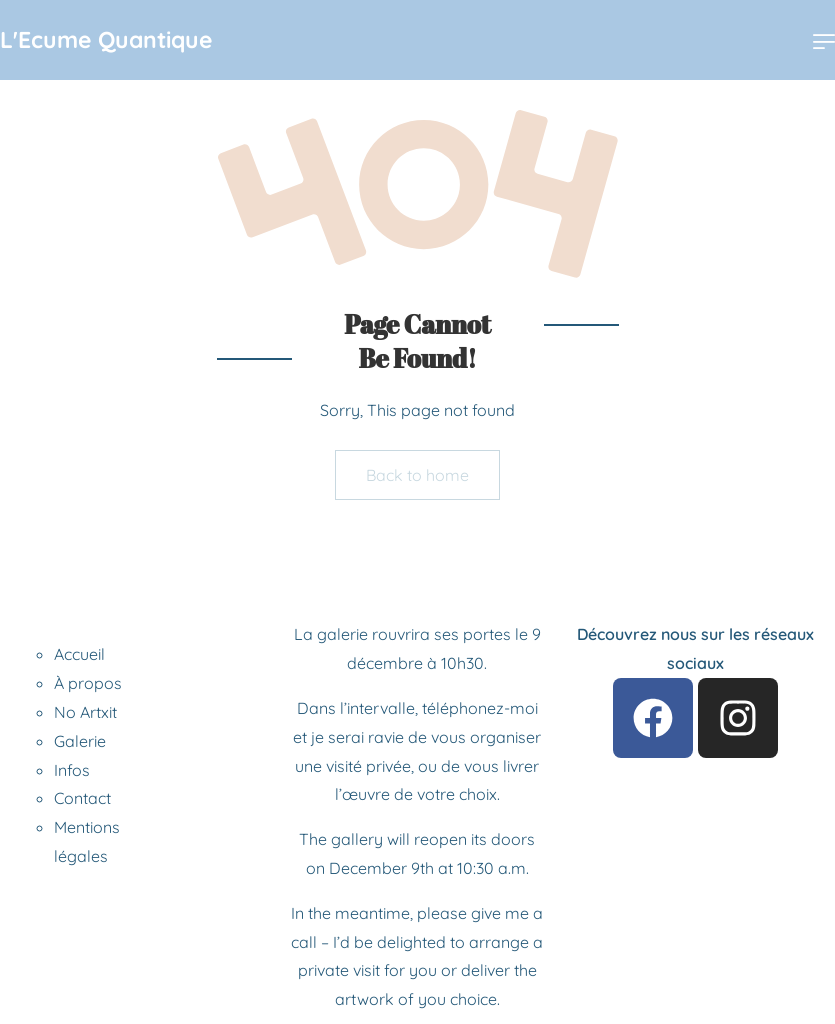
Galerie (80, 741)
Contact (82, 798)
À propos (88, 683)
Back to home (417, 475)
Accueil (79, 654)
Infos (72, 770)
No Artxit (85, 712)
